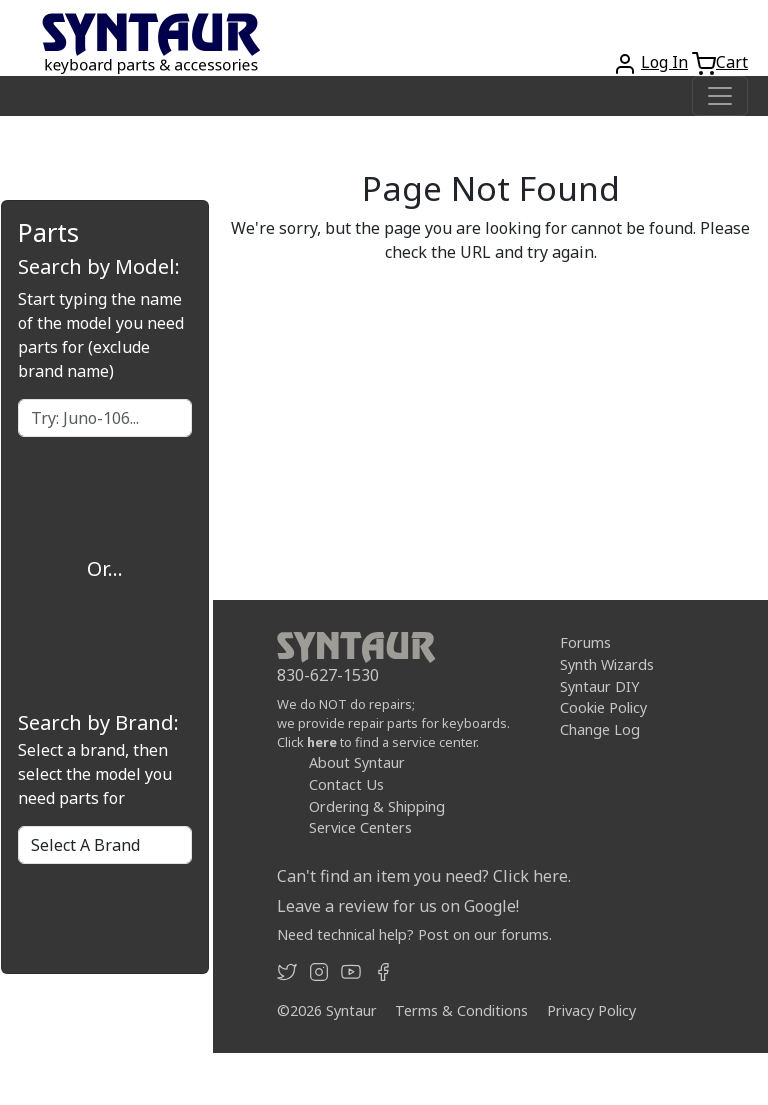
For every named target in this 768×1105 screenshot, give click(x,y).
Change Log (600, 729)
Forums (585, 642)
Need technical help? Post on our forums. (414, 934)
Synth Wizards (607, 664)
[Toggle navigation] (720, 96)
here (322, 742)
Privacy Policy (591, 1010)
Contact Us (346, 784)
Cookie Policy (603, 707)
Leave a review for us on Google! (398, 906)
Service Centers (360, 827)
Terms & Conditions (461, 1010)
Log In (664, 62)
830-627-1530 (328, 675)
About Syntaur (357, 762)
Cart (732, 62)
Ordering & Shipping (377, 805)
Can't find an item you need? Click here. (424, 876)
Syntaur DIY (599, 685)
